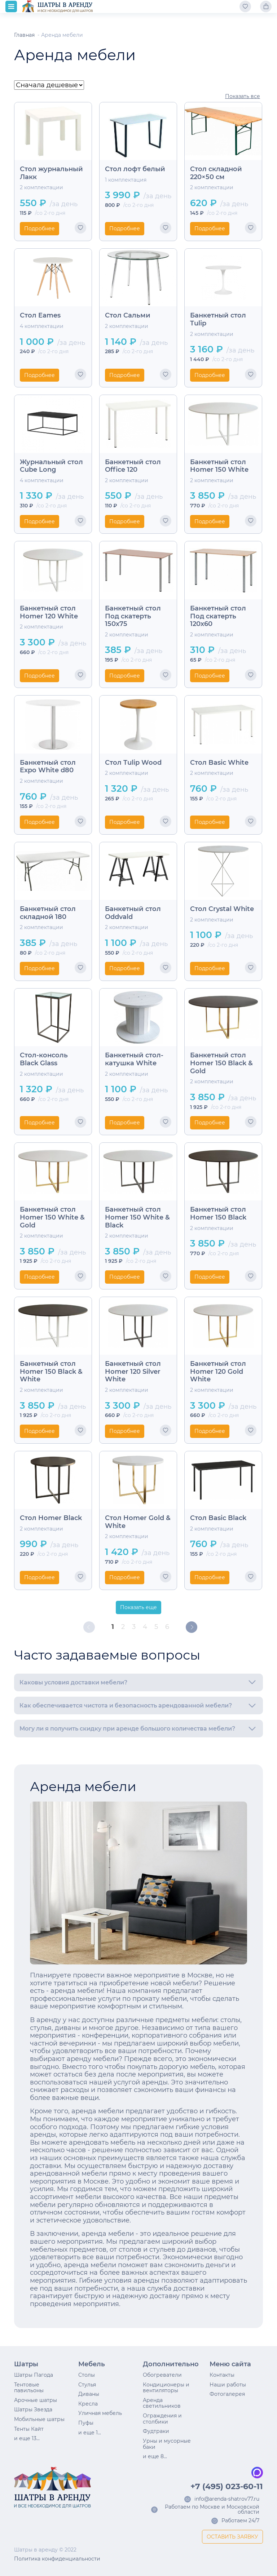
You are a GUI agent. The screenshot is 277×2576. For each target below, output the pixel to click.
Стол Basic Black (218, 1518)
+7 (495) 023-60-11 (226, 2486)
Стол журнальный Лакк (51, 173)
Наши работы (228, 2385)
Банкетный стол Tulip (218, 319)
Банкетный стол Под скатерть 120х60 (218, 616)
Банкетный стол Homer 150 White (219, 466)
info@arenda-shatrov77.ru (226, 2499)
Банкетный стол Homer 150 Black (218, 1213)
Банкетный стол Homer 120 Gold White (218, 1371)
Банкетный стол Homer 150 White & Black (137, 1217)
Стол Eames (40, 315)
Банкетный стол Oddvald (133, 913)
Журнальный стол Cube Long (51, 466)
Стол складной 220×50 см (216, 173)
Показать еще (138, 1607)
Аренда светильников (162, 2403)
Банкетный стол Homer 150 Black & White (51, 1371)
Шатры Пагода (33, 2375)
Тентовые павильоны (29, 2388)
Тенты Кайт (29, 2429)
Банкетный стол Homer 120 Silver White (133, 1371)
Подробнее (39, 228)
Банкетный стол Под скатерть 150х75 (133, 616)
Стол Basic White (219, 763)
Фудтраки (156, 2431)
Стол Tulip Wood (133, 763)
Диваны (88, 2394)
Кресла (88, 2404)
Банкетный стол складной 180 (48, 913)
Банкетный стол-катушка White (134, 1059)
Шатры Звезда (33, 2409)
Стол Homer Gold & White (138, 1522)
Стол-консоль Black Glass (44, 1059)
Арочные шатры (35, 2400)
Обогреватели (162, 2375)
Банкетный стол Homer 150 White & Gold (52, 1217)
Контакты (222, 2375)
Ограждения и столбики (162, 2419)
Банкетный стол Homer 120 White (49, 612)
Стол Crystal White (222, 909)
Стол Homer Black (51, 1518)
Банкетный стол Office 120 (133, 466)
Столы (86, 2375)
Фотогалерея (227, 2394)
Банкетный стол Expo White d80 (48, 766)
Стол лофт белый (135, 169)
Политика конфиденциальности (57, 2559)
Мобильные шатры (39, 2419)
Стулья (87, 2385)
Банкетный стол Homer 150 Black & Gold (221, 1063)
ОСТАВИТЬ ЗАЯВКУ (232, 2537)
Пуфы (85, 2423)
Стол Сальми (127, 315)
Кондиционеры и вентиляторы (166, 2388)
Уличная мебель (100, 2413)
